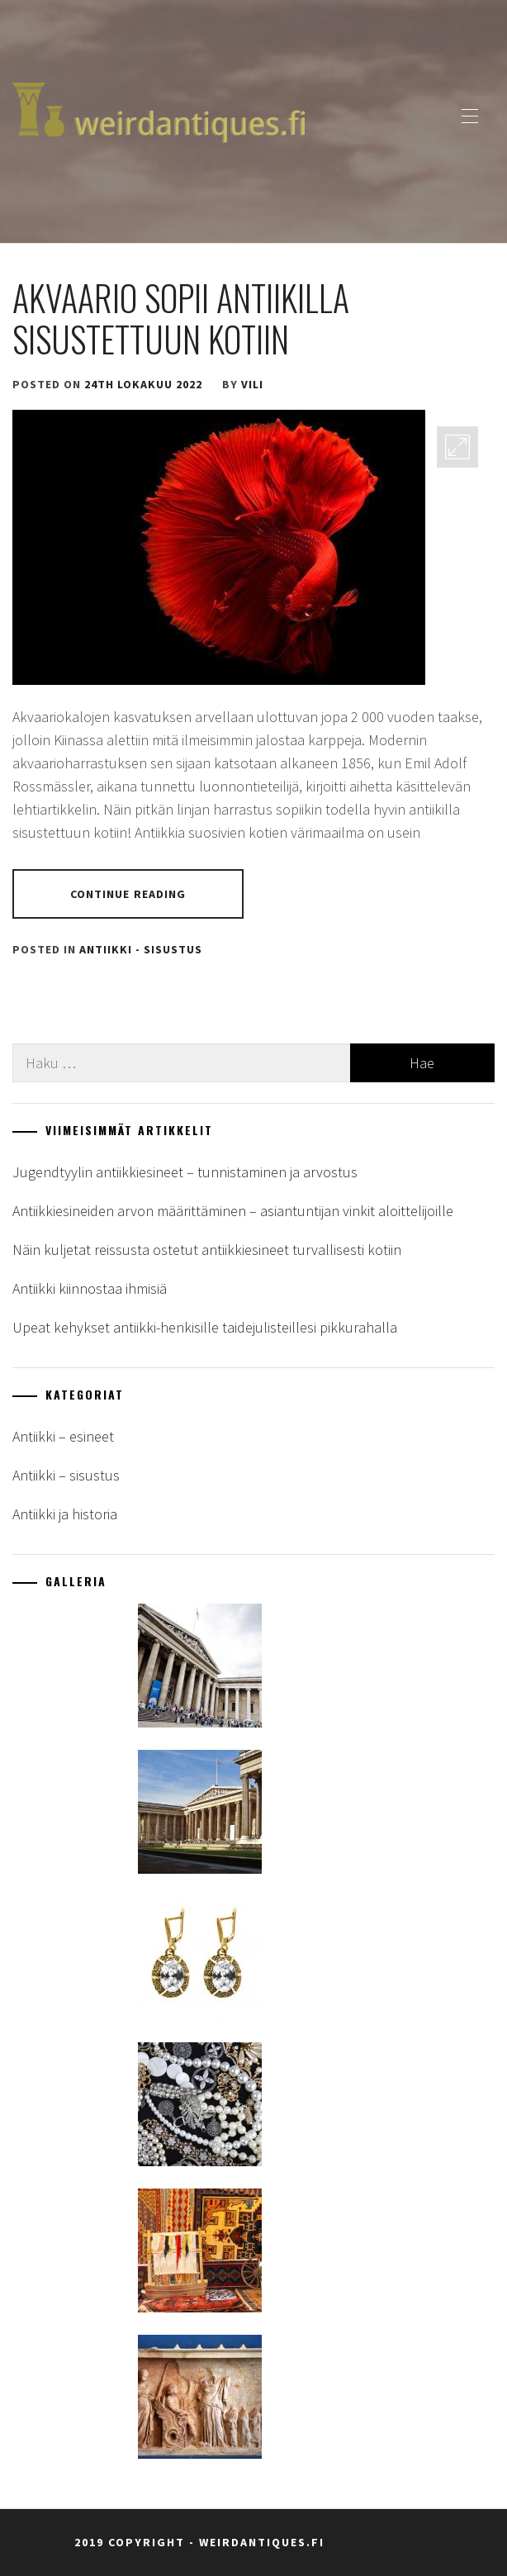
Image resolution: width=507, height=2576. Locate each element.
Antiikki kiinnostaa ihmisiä (89, 1288)
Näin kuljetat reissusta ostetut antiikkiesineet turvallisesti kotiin (206, 1249)
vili (252, 384)
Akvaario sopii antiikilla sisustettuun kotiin (180, 318)
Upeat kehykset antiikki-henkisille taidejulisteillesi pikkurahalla (204, 1327)
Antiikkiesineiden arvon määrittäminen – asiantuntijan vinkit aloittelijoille (232, 1210)
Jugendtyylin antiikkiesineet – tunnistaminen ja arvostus (185, 1171)
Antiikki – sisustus (66, 1475)
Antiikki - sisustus (140, 949)
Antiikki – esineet (63, 1436)
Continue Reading (128, 893)
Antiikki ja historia (64, 1513)
